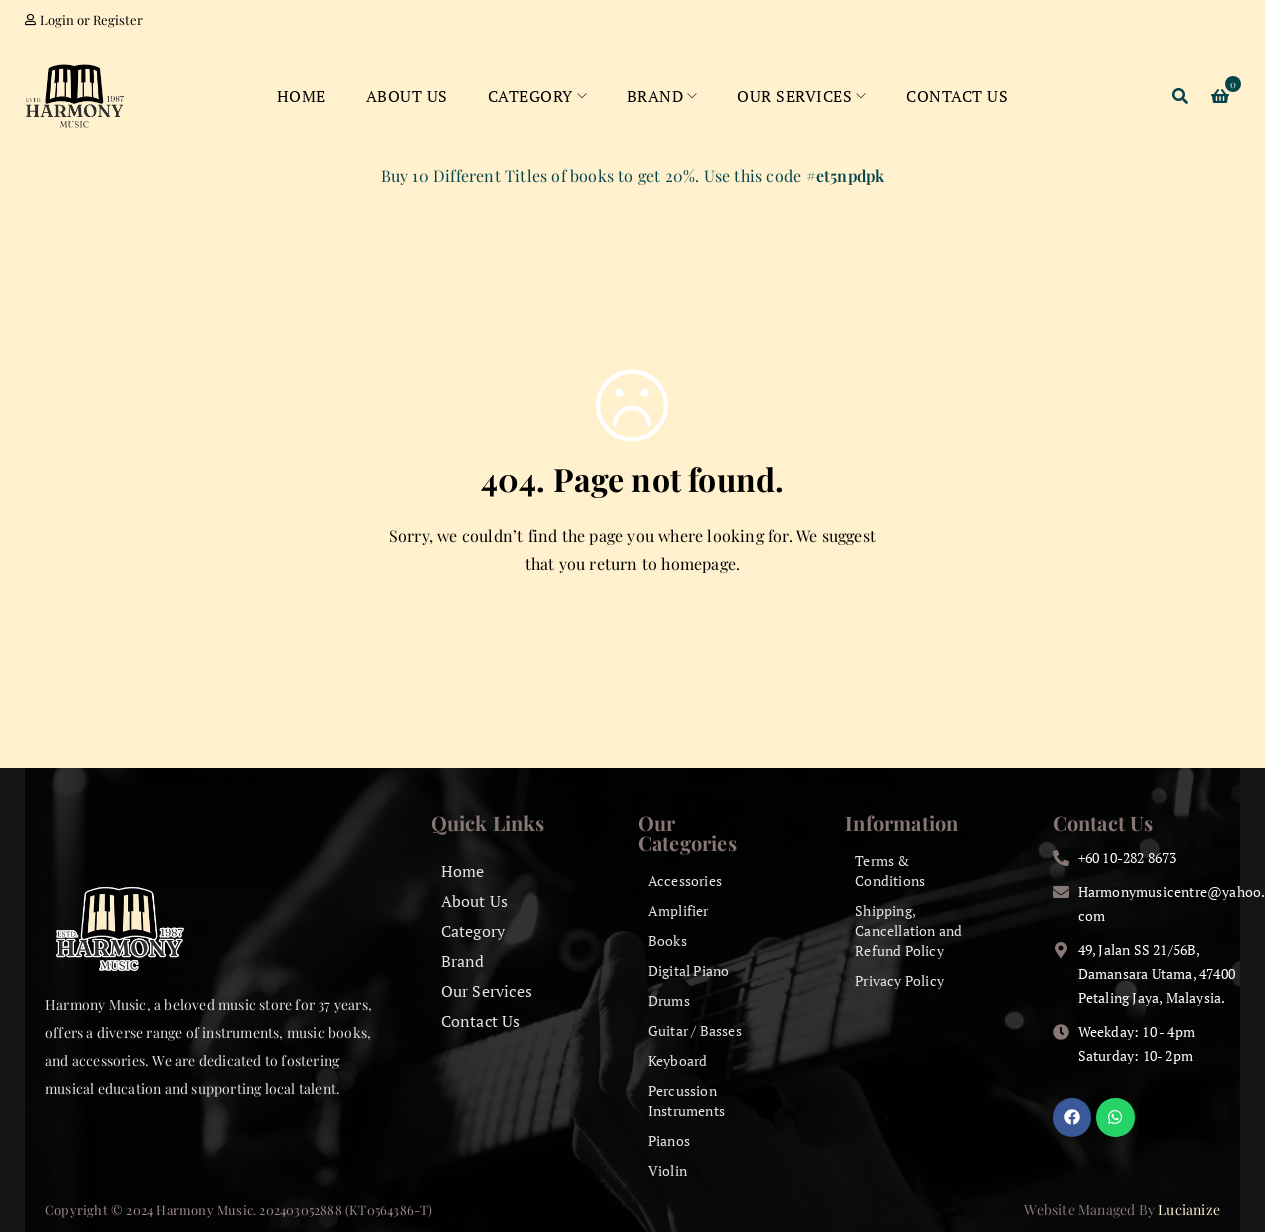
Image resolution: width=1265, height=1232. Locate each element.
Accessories (685, 880)
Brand (463, 961)
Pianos (669, 1140)
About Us (475, 901)
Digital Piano (689, 970)
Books (667, 940)
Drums (669, 1000)
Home (463, 871)
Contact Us (481, 1021)
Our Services (486, 991)
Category (473, 931)
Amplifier (678, 910)
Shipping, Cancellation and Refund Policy (908, 930)
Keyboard (678, 1060)
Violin (667, 1170)
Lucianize (1189, 1209)
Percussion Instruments (686, 1100)
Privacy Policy (899, 980)
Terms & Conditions (890, 870)
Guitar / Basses (695, 1030)
